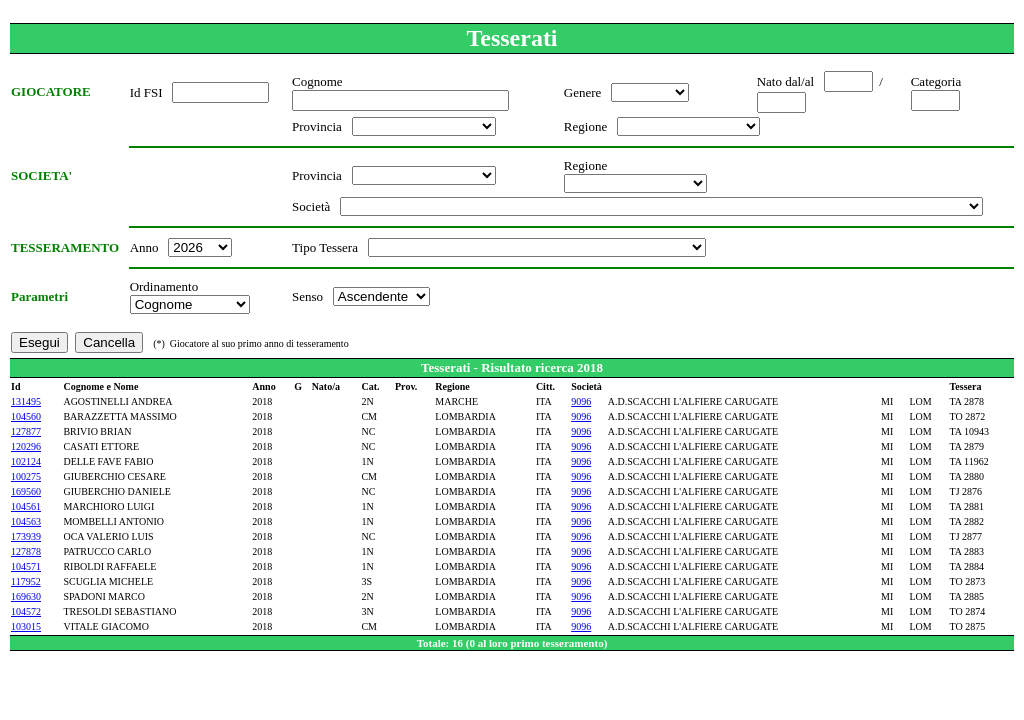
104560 (26, 416)
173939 (26, 536)
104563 (26, 521)
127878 (26, 551)
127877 (26, 431)
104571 (26, 566)
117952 (26, 581)
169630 (26, 596)
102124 (26, 461)
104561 (26, 506)
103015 (26, 626)
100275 (26, 476)
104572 (26, 611)
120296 (26, 446)
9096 (581, 401)
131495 (26, 401)
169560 (26, 491)
